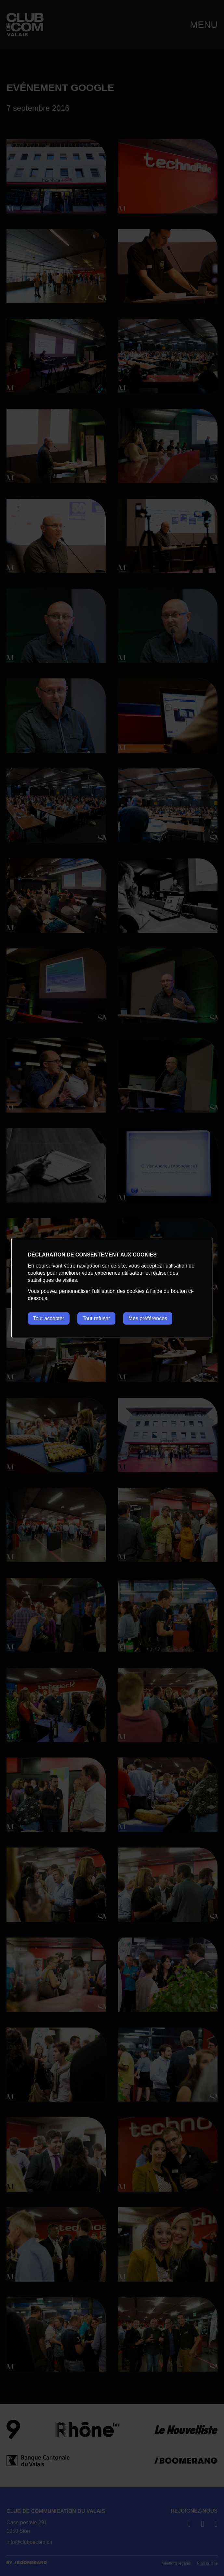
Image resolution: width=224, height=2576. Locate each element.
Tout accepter (48, 1318)
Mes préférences (147, 1318)
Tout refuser (96, 1318)
